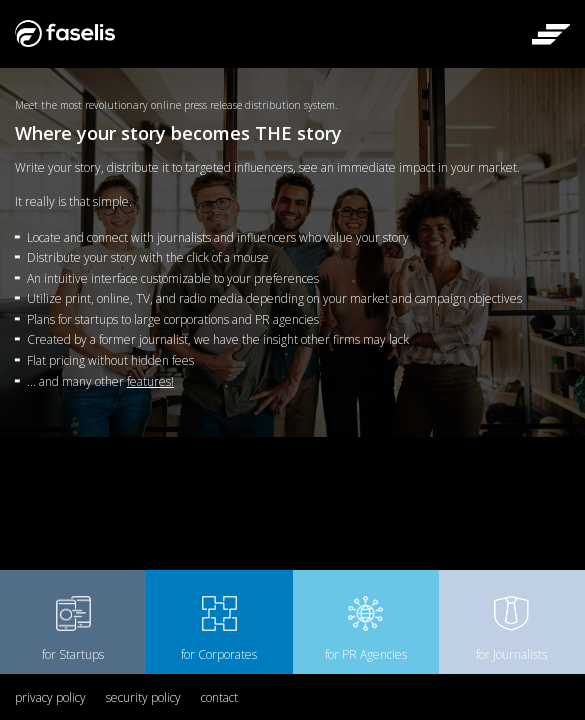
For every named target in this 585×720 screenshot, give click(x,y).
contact (219, 697)
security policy (143, 697)
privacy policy (50, 697)
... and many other (100, 381)
